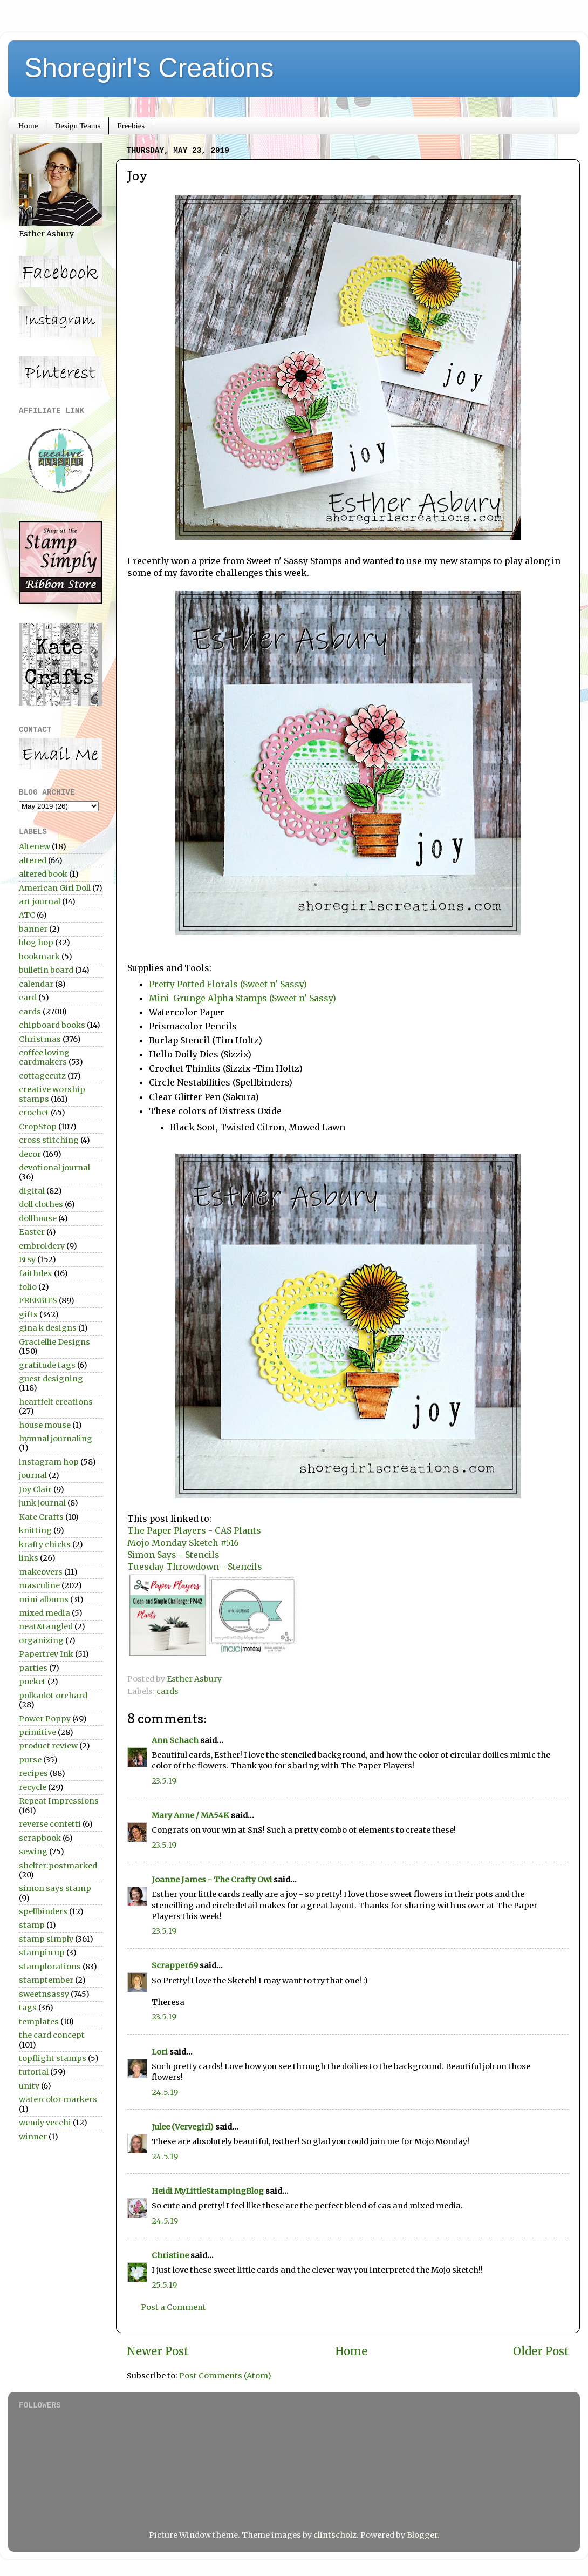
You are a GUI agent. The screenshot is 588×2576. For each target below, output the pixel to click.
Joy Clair (35, 1489)
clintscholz (335, 2535)
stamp (32, 1925)
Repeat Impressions (59, 1801)
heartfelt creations (56, 1402)
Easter (32, 1232)
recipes (33, 1773)
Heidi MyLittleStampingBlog (208, 2191)
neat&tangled (46, 1626)
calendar (36, 984)
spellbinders (43, 1911)
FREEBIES (38, 1300)
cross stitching (49, 1140)
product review (48, 1746)
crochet (34, 1112)
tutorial (34, 2072)
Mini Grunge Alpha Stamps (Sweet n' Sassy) (242, 998)
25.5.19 (164, 2285)
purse (30, 1760)
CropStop (38, 1126)
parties (33, 1668)
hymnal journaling (55, 1438)
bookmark (39, 956)
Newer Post (158, 2351)
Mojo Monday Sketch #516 (183, 1542)
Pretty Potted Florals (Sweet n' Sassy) (228, 984)
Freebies (131, 125)
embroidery (42, 1246)
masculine (39, 1585)
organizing (41, 1640)
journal (33, 1475)
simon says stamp (55, 1888)
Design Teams (77, 125)
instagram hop (49, 1462)
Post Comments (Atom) (225, 2376)
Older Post (541, 2351)
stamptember (46, 1980)
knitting (35, 1530)
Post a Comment (173, 2307)
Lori (160, 2052)
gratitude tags (47, 1365)
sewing (33, 1851)
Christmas (40, 1039)
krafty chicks (45, 1544)
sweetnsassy (44, 1994)
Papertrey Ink (46, 1654)
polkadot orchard (53, 1695)
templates (39, 2021)
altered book (43, 874)
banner (33, 929)
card (28, 997)
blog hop (36, 942)
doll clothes (41, 1204)
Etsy (27, 1259)
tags (28, 2007)
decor (30, 1154)
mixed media (44, 1613)
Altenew (34, 846)
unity (29, 2086)
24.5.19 (165, 2092)
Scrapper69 (175, 1965)
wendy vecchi (45, 2122)
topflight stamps (52, 2058)
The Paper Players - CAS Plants (194, 1530)
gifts (28, 1314)
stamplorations (50, 1966)
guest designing (51, 1379)
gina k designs (48, 1328)
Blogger (422, 2535)
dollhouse (38, 1218)
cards (167, 1691)
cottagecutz (42, 1076)
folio (28, 1287)
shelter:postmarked (58, 1865)
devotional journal (54, 1167)
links (28, 1558)
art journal (39, 901)
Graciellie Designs (54, 1342)
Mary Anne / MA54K (190, 1815)
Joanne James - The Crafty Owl (212, 1879)
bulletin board (46, 970)
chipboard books (52, 1025)
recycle (32, 1787)
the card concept (52, 2035)
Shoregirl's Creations (149, 68)
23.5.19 (164, 1781)
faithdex (35, 1273)
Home (28, 125)
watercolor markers (58, 2099)
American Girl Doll (55, 888)
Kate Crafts (41, 1517)
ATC (27, 915)
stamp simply (46, 1939)
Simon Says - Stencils (173, 1554)
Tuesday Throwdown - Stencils (194, 1566)
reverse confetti (50, 1824)
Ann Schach (175, 1740)
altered (32, 860)
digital (32, 1191)
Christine (170, 2255)
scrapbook (40, 1838)
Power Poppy (45, 1719)
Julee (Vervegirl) (183, 2127)
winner (33, 2136)
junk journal (42, 1503)
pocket (32, 1681)
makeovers (41, 1572)
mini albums (44, 1599)
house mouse (45, 1425)
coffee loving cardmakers (44, 1057)
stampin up (42, 1952)
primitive (37, 1732)
